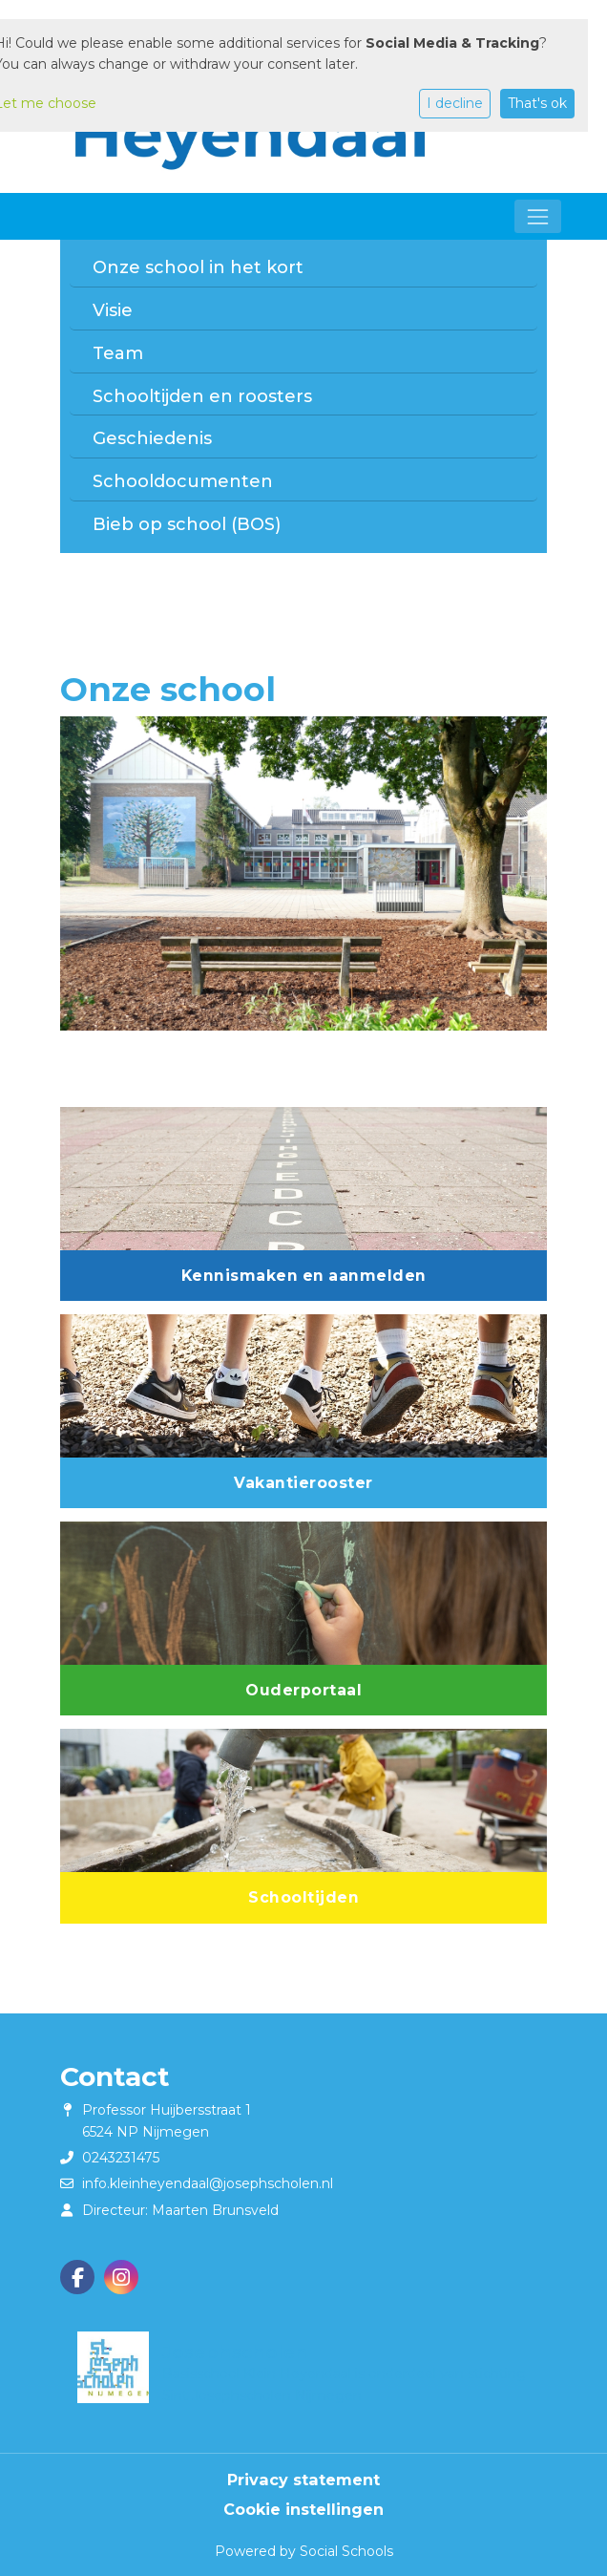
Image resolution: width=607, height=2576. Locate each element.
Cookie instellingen (303, 2509)
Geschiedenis (152, 438)
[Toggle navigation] (537, 216)
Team (118, 353)
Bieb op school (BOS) (187, 524)
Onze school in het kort (198, 267)
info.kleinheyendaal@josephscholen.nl (207, 2183)
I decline (455, 103)
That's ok (537, 103)
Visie (113, 310)
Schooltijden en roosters (202, 396)
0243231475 (120, 2157)
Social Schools (346, 2551)
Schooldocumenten (183, 481)
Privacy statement (303, 2479)
